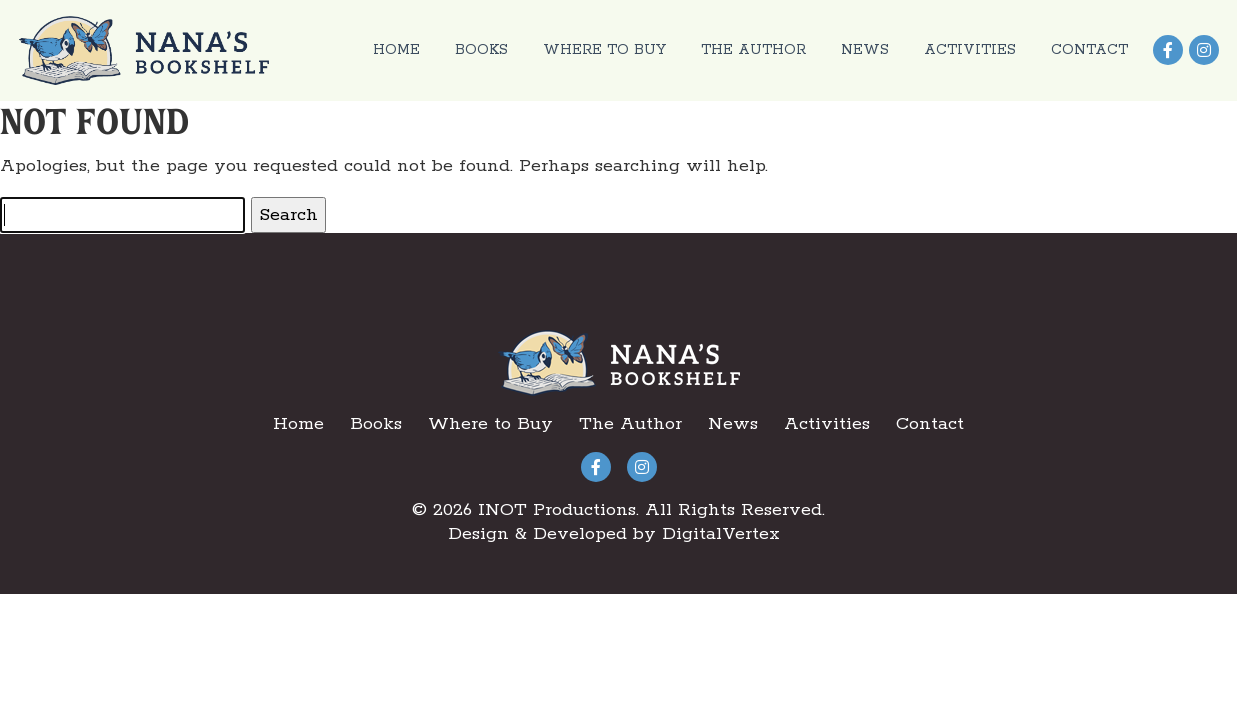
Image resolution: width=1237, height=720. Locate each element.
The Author (753, 50)
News (865, 50)
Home (396, 50)
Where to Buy (604, 50)
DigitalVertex (721, 534)
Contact (1089, 50)
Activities (970, 50)
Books (481, 50)
